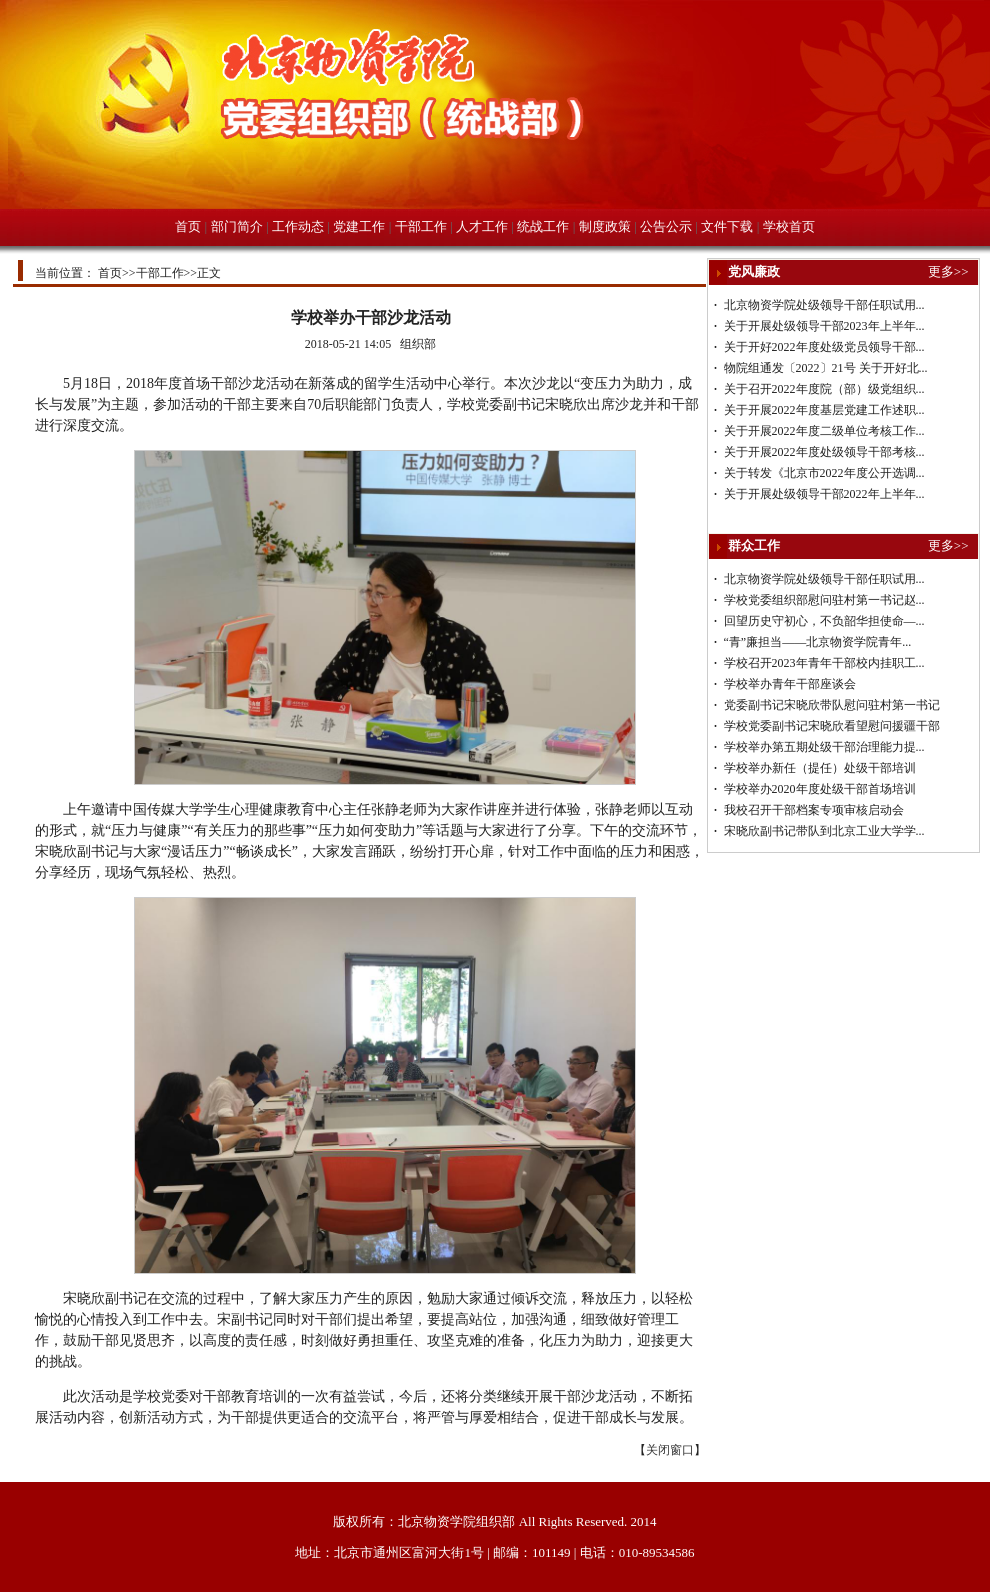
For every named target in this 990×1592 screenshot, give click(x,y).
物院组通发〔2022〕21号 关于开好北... (826, 368)
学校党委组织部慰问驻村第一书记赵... (824, 600)
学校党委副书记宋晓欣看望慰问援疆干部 (832, 726)
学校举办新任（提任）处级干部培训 (820, 768)
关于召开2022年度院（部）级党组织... (824, 389)
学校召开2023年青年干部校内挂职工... (824, 663)
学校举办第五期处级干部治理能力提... (824, 747)
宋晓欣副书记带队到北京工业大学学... (824, 831)
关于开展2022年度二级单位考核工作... (824, 431)
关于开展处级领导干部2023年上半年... (824, 326)
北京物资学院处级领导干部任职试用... (824, 305)
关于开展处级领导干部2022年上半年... (824, 494)
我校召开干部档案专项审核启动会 (814, 810)
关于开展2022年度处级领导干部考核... (824, 452)
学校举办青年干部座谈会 (790, 684)
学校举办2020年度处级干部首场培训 (820, 789)
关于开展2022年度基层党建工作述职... (824, 410)
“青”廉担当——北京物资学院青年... (818, 642)
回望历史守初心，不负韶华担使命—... (824, 621)
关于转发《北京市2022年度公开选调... (824, 473)
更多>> (948, 271)
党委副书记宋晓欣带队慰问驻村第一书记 (832, 705)
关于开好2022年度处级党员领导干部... (824, 347)
